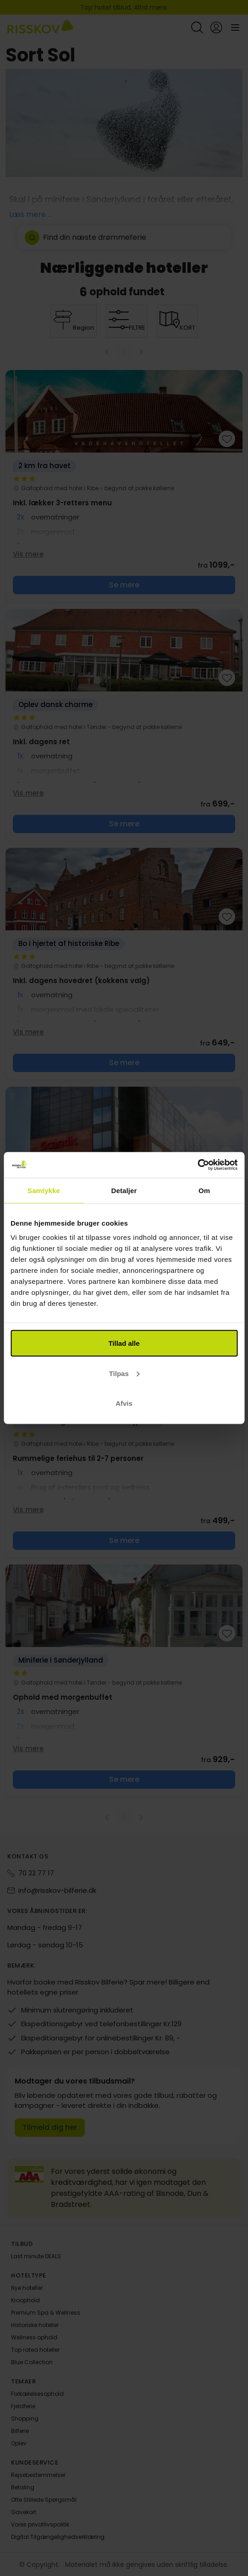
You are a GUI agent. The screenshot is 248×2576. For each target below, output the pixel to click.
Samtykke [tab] (44, 1190)
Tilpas (124, 1373)
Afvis (124, 1403)
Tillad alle (123, 1343)
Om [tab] (204, 1190)
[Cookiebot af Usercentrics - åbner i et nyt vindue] (197, 1165)
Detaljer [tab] (124, 1190)
